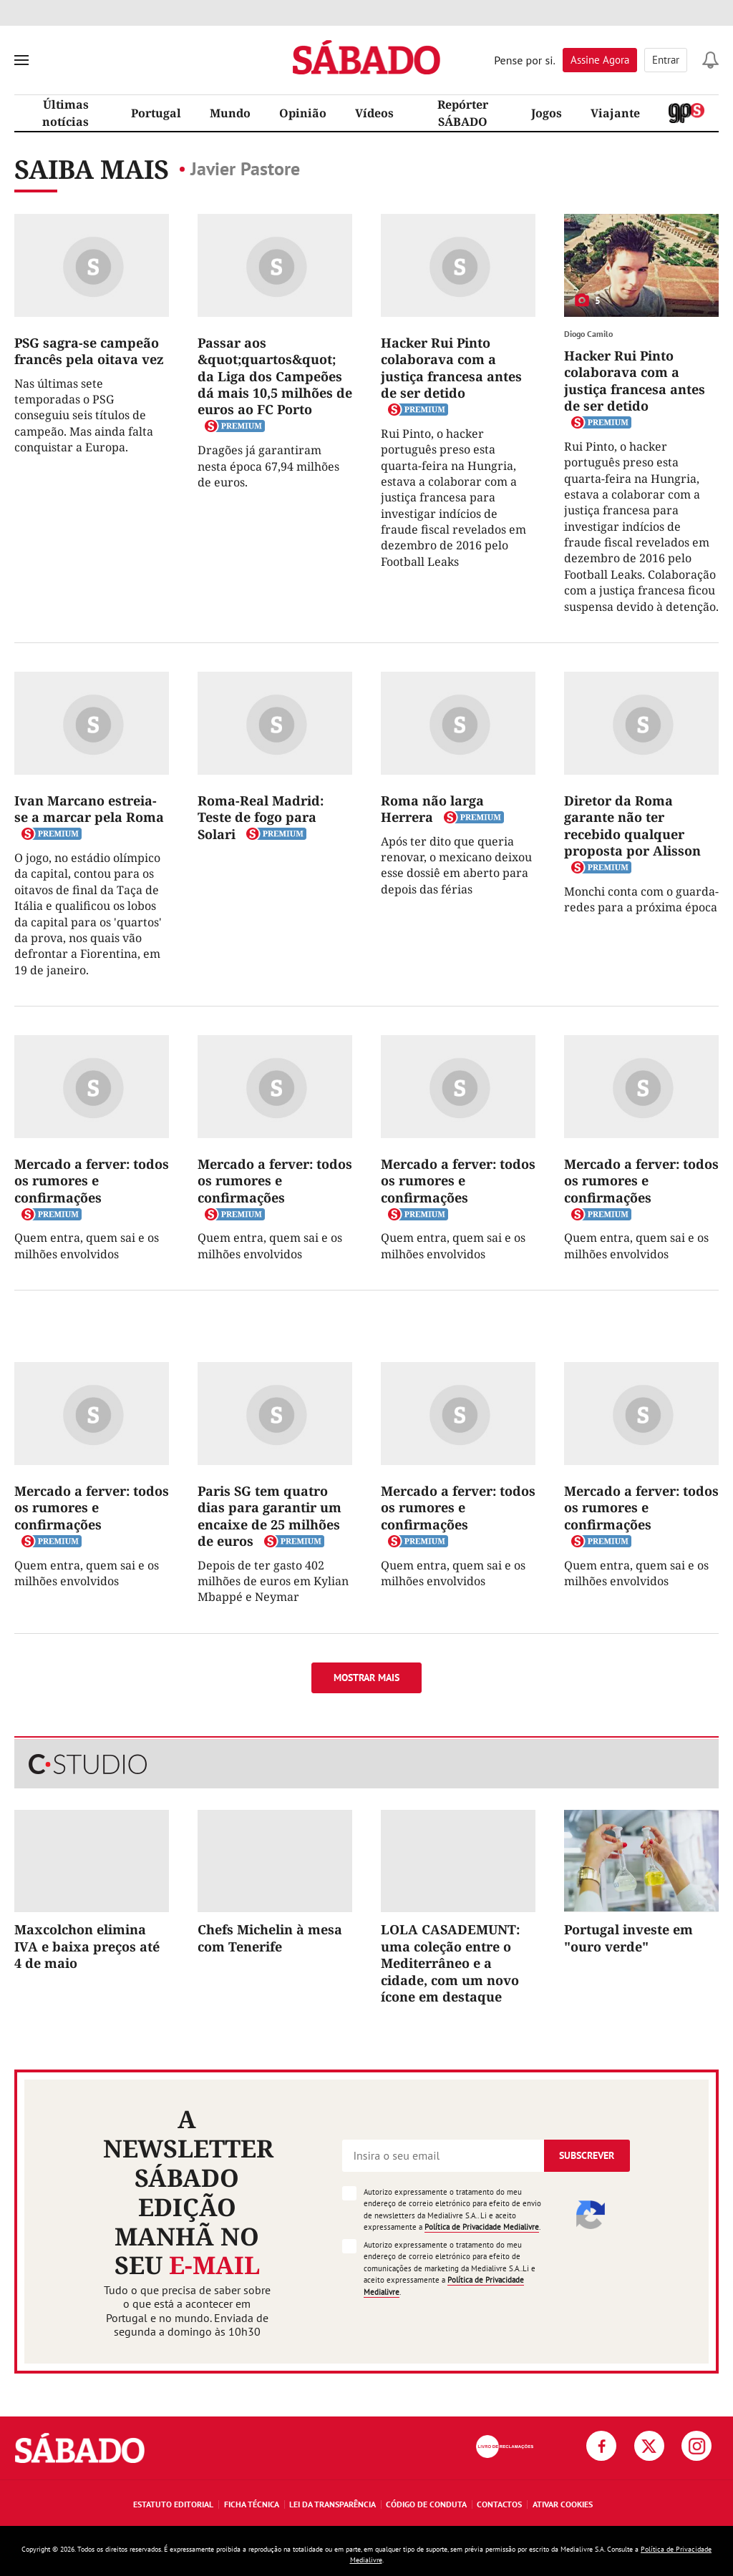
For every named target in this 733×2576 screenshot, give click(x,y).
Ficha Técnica (251, 2504)
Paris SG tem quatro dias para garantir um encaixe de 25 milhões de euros (269, 1515)
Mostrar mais (366, 1677)
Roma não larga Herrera (432, 809)
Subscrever (586, 2155)
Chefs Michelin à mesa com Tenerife (270, 1937)
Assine (600, 60)
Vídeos (374, 113)
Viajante (615, 113)
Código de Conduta (426, 2504)
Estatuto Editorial (173, 2504)
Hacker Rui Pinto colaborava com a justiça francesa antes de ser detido (451, 367)
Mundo (230, 113)
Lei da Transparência (332, 2504)
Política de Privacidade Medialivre (481, 2227)
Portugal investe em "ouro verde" (628, 1937)
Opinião (302, 113)
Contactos (499, 2504)
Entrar (665, 60)
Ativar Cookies (563, 2504)
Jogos (546, 113)
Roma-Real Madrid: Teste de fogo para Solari (261, 817)
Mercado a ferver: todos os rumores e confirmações (91, 1180)
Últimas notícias (65, 113)
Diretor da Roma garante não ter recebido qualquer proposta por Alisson (632, 825)
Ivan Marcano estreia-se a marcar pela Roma (89, 809)
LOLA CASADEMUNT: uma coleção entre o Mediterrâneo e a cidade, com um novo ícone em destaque (450, 1963)
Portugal (156, 113)
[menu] (21, 60)
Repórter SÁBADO (462, 113)
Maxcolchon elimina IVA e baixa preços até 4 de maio (87, 1946)
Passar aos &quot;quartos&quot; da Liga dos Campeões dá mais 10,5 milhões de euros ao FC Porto (275, 376)
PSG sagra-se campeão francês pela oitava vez (89, 351)
